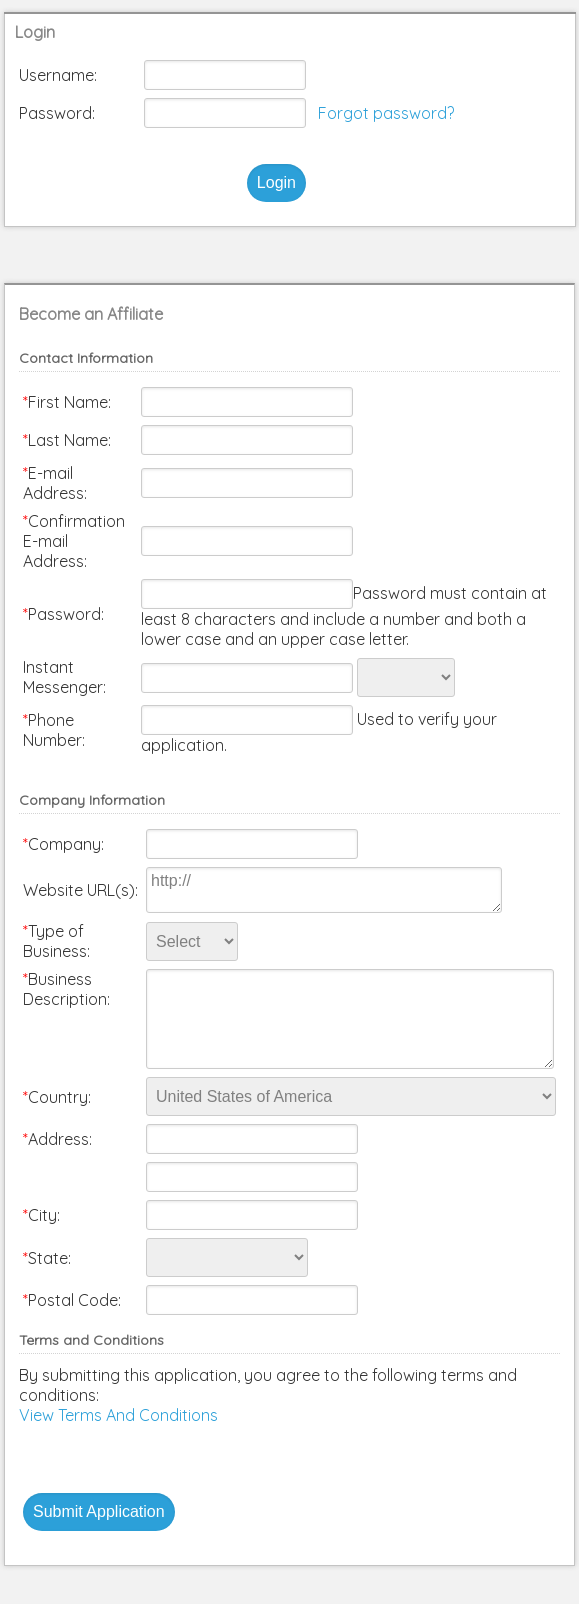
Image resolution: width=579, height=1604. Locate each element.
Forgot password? (386, 113)
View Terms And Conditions (118, 1415)
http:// (324, 890)
